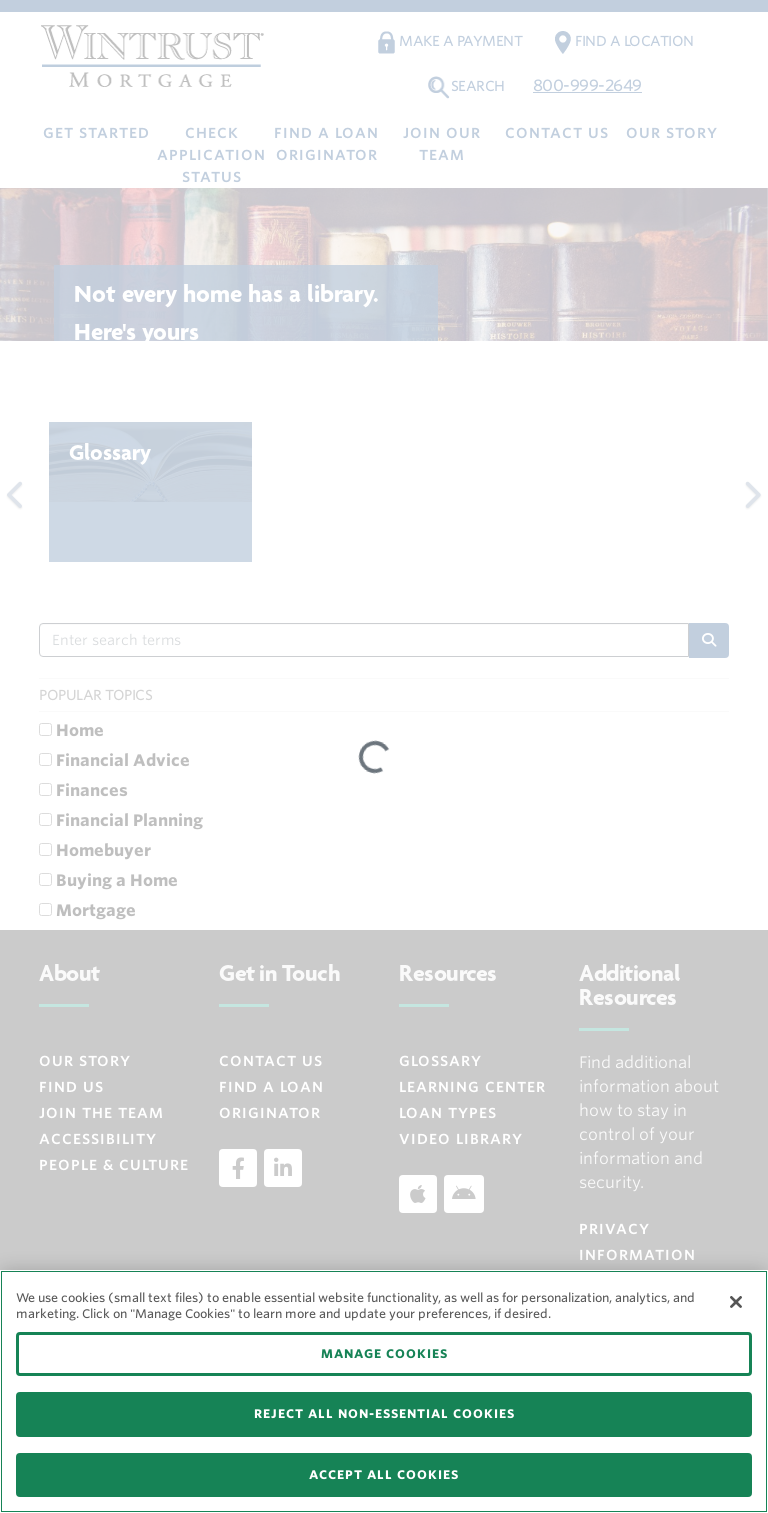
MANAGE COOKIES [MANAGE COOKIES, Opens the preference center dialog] (384, 1353)
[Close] (736, 1302)
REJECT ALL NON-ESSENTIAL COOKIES (384, 1413)
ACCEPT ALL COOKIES (384, 1474)
